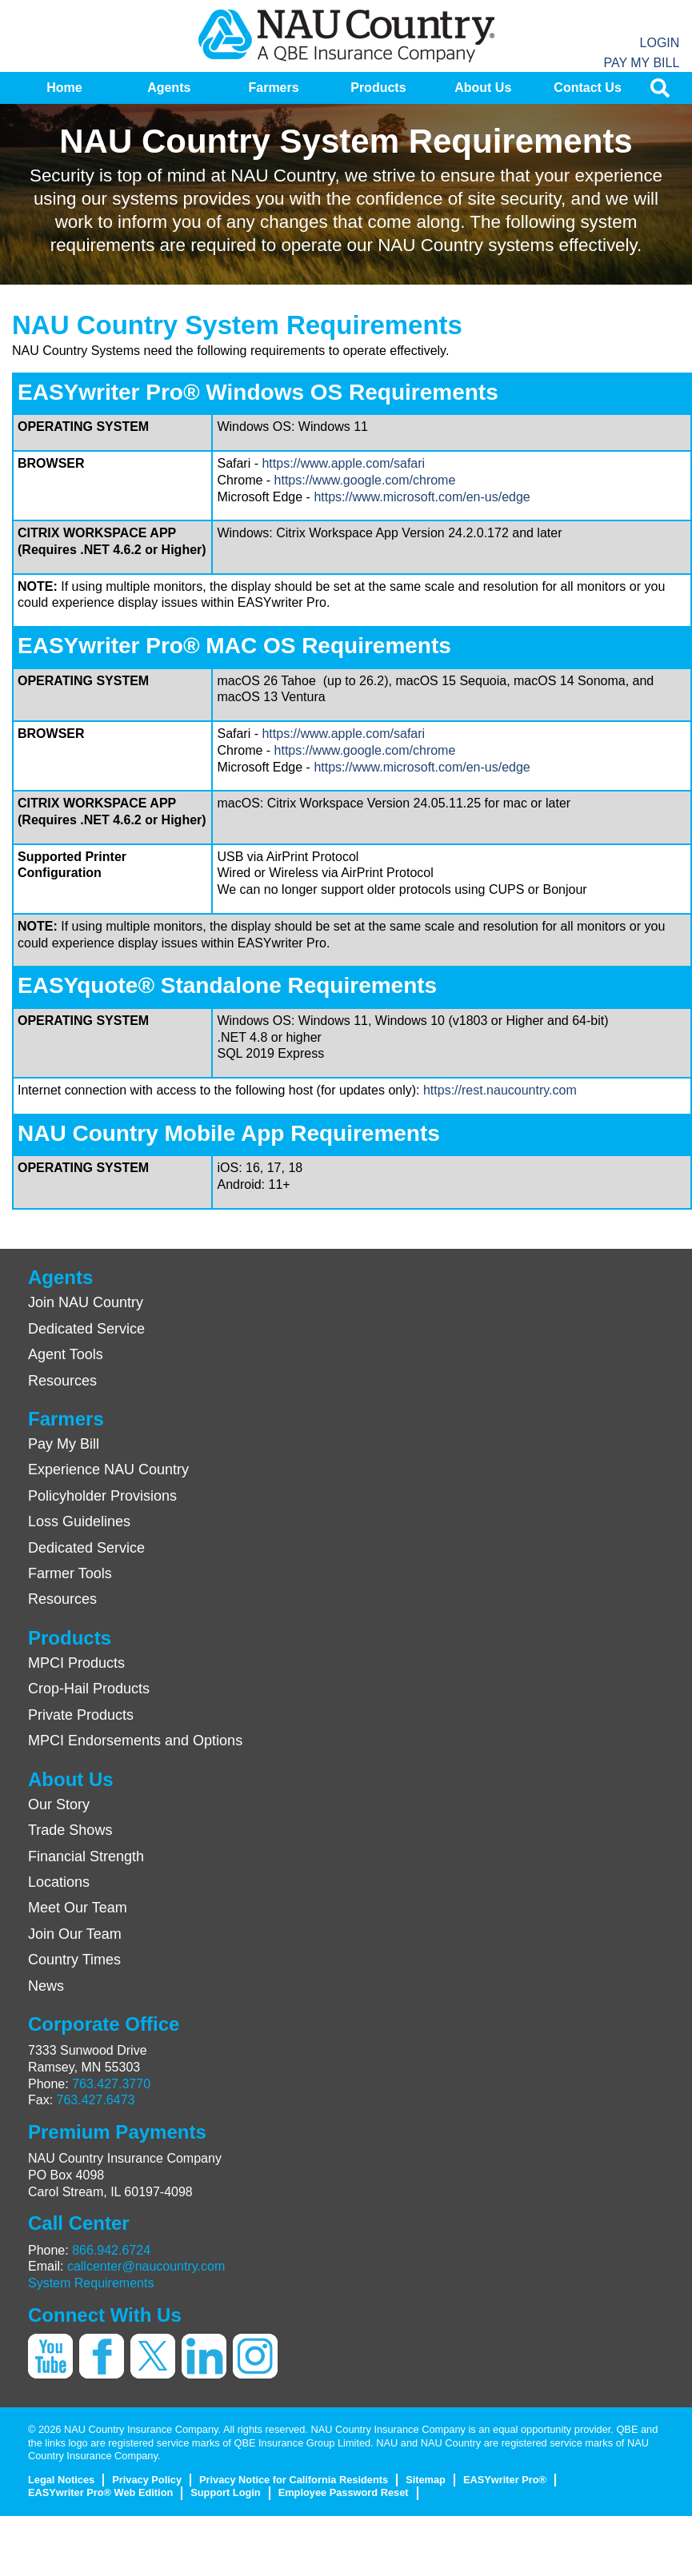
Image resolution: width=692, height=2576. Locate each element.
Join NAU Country (85, 1302)
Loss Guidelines (79, 1521)
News (46, 1986)
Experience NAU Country (108, 1469)
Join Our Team (75, 1934)
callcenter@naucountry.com (146, 2266)
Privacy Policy (147, 2480)
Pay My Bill (641, 63)
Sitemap (426, 2480)
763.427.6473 (96, 2100)
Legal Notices (61, 2480)
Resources (62, 1381)
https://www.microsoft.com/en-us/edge (422, 497)
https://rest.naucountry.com (500, 1090)
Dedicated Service (86, 1329)
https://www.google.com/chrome (365, 480)
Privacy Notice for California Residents (293, 2480)
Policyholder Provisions (102, 1496)
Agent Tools (65, 1354)
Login (660, 43)
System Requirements (91, 2283)
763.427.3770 (111, 2084)
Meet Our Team (77, 1908)
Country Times (74, 1960)
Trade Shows (70, 1830)
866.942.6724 (111, 2250)
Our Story (59, 1804)
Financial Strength (86, 1856)
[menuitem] (64, 88)
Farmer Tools (70, 1573)
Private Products (81, 1715)
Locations (59, 1882)
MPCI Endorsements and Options (135, 1741)
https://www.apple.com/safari (343, 463)
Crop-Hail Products (89, 1689)
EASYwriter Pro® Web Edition (100, 2492)
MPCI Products (76, 1663)
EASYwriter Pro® (504, 2480)
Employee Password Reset (343, 2492)
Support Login (225, 2492)
